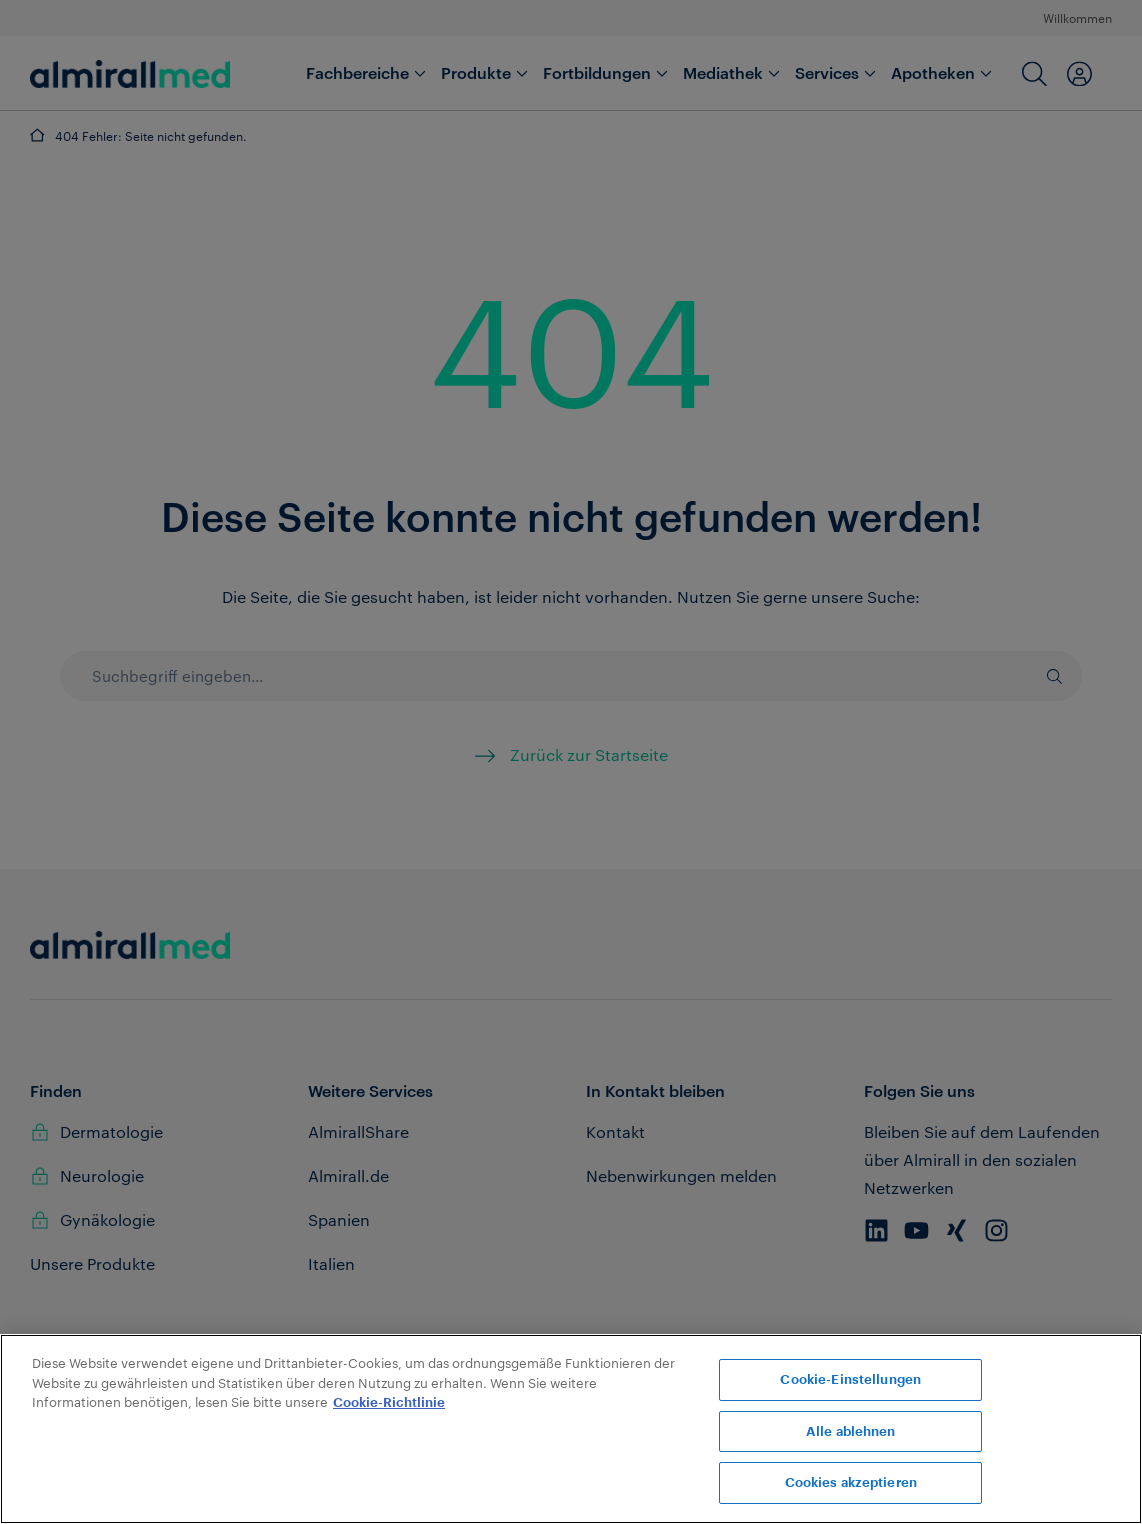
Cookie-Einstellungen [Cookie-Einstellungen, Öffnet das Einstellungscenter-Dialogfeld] (850, 1379)
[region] (571, 1429)
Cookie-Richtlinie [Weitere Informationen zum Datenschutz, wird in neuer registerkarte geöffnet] (389, 1402)
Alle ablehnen (851, 1431)
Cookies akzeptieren (851, 1482)
